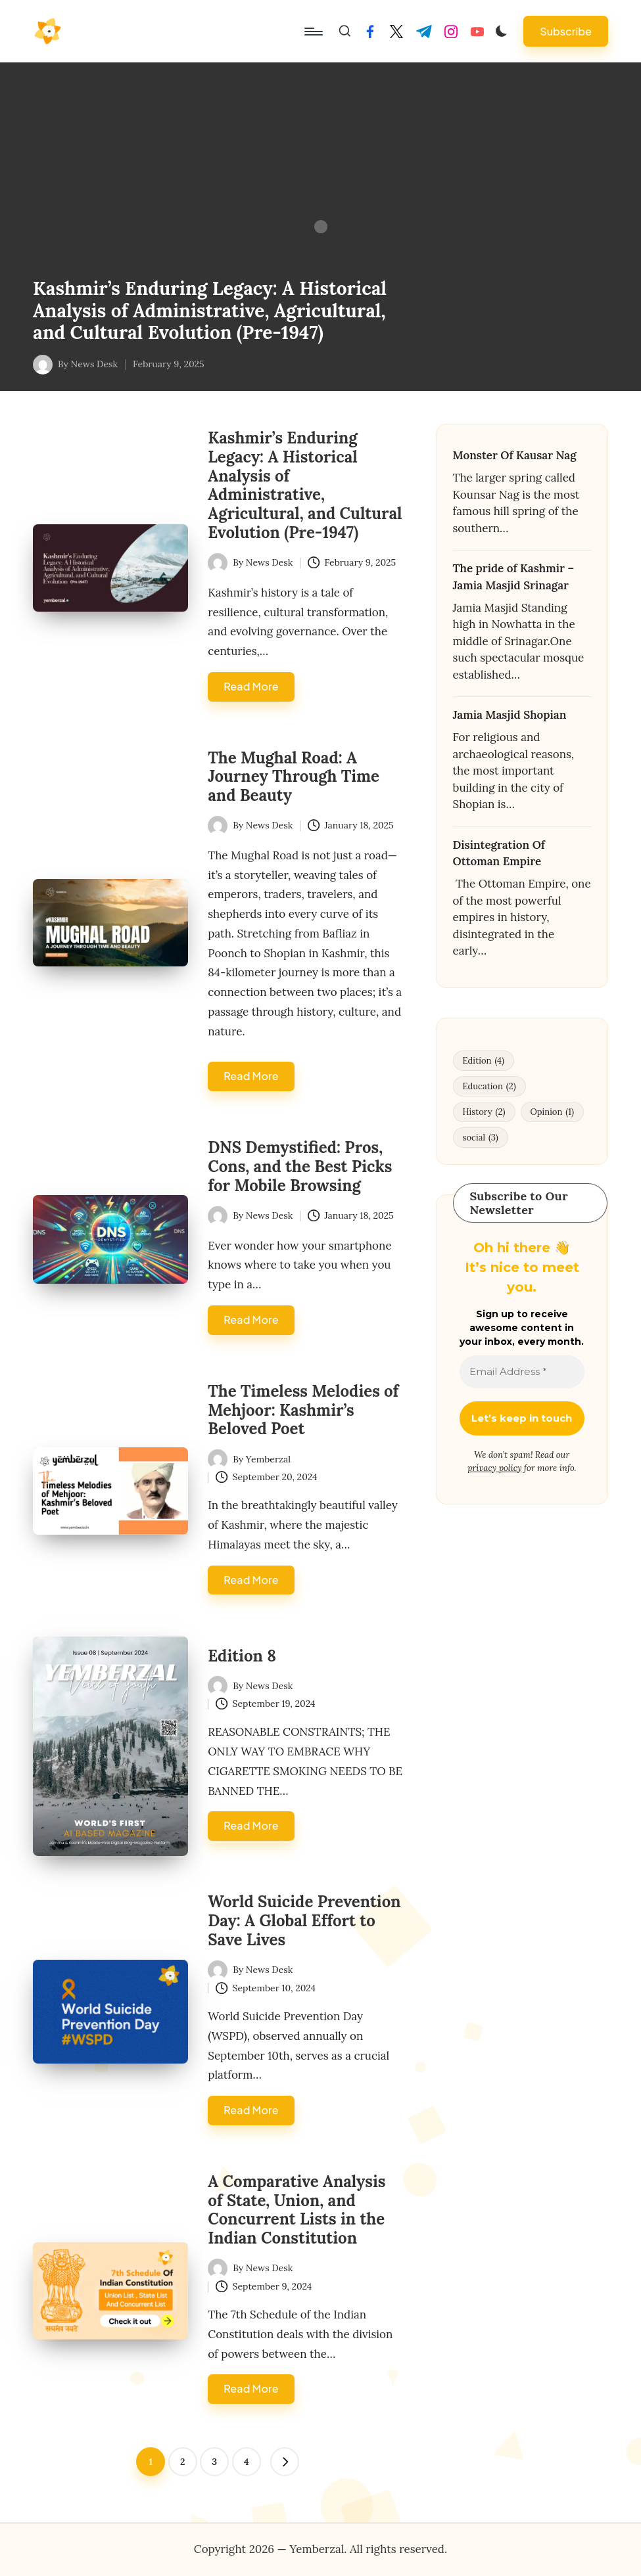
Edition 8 (242, 1656)
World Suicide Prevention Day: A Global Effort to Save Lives (304, 1920)
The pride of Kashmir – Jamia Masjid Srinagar (514, 577)
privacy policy (494, 1468)
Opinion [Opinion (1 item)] (552, 1112)
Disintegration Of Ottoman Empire (499, 853)
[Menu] (312, 31)
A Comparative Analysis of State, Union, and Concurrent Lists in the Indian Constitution (296, 2209)
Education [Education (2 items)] (489, 1086)
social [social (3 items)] (480, 1137)
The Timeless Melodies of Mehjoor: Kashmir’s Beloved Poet (303, 1410)
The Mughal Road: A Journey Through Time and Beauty (293, 777)
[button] (565, 31)
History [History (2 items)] (484, 1112)
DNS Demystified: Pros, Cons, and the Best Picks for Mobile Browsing (300, 1166)
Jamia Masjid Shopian (510, 715)
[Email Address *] (522, 1371)
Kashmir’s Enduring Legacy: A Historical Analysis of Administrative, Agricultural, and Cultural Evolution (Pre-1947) (210, 310)
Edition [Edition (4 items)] (483, 1060)
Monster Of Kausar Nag (515, 455)
